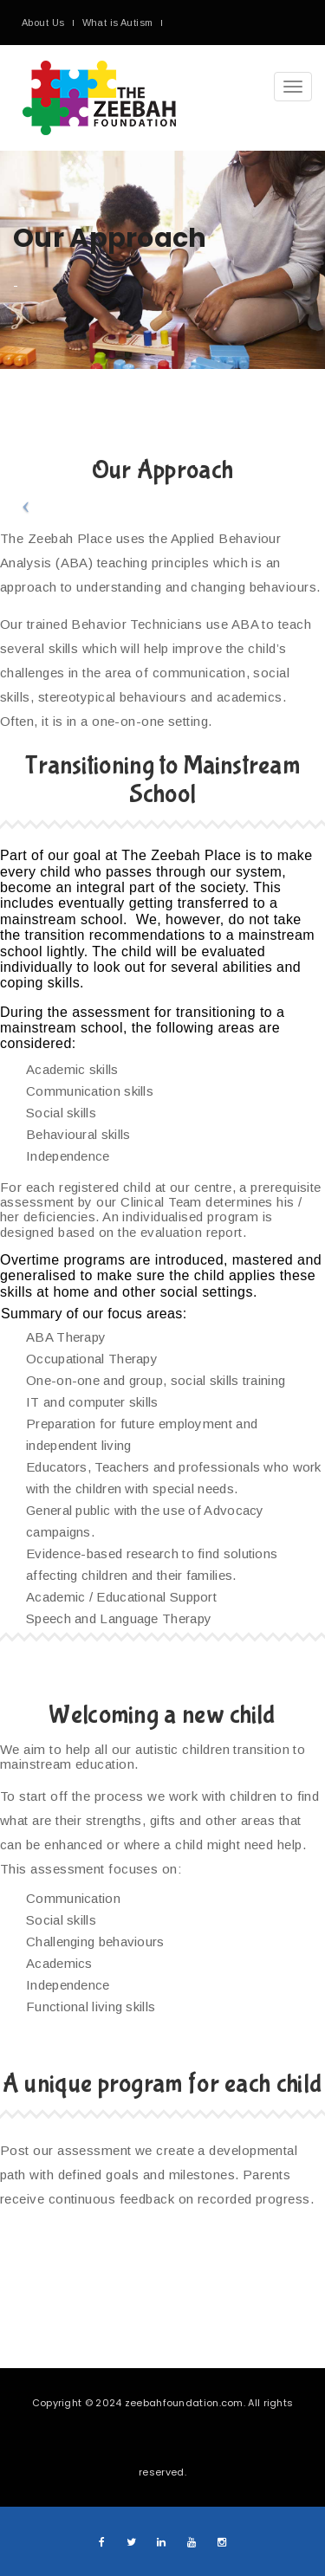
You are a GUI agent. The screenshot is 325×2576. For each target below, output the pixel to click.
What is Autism (117, 22)
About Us (43, 22)
